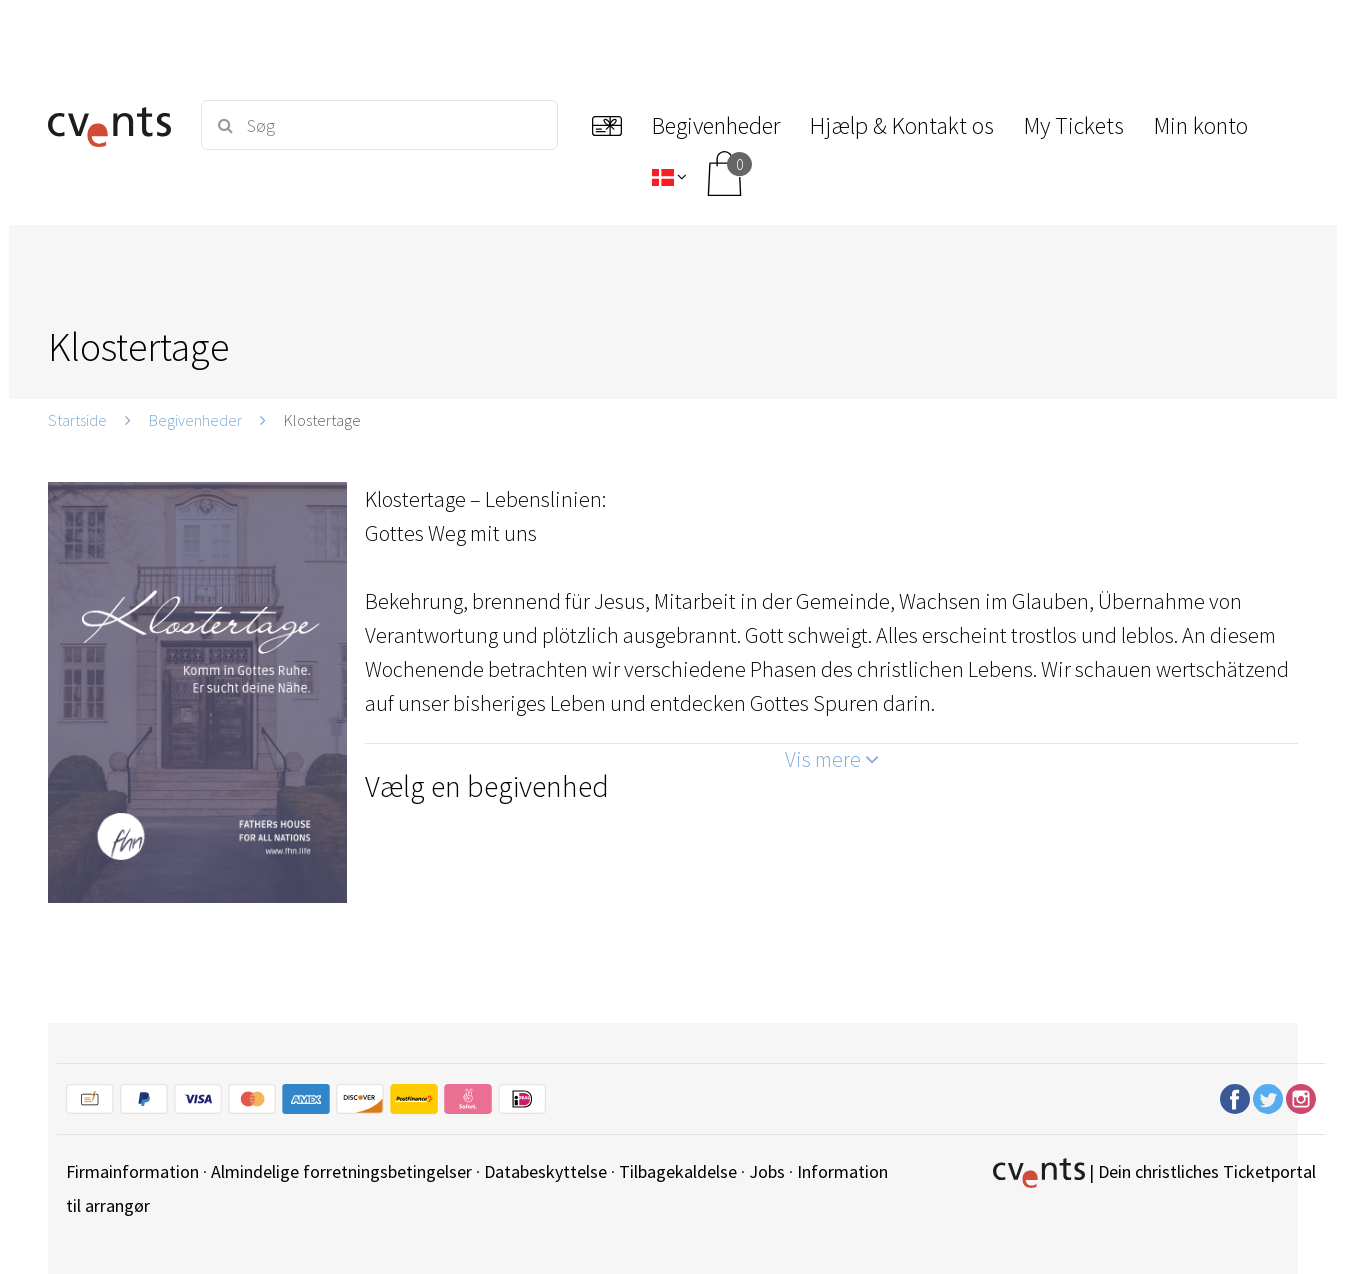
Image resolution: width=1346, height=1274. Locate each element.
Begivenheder (195, 420)
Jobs (767, 1171)
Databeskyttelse (545, 1171)
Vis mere (832, 759)
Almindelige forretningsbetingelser (341, 1171)
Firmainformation (132, 1171)
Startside (77, 420)
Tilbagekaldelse (678, 1171)
